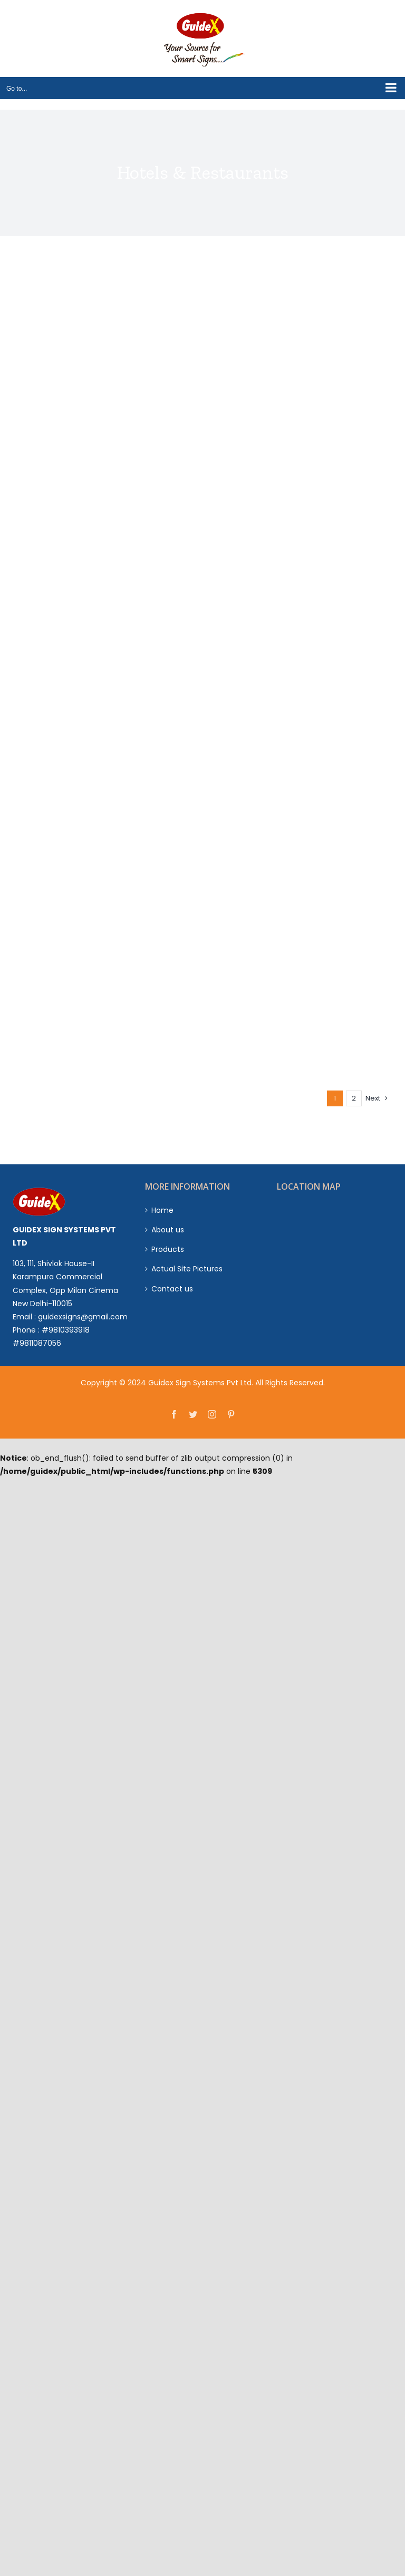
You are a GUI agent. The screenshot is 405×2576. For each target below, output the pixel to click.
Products (167, 1249)
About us (167, 1229)
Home (162, 1210)
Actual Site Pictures (187, 1268)
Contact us (172, 1289)
